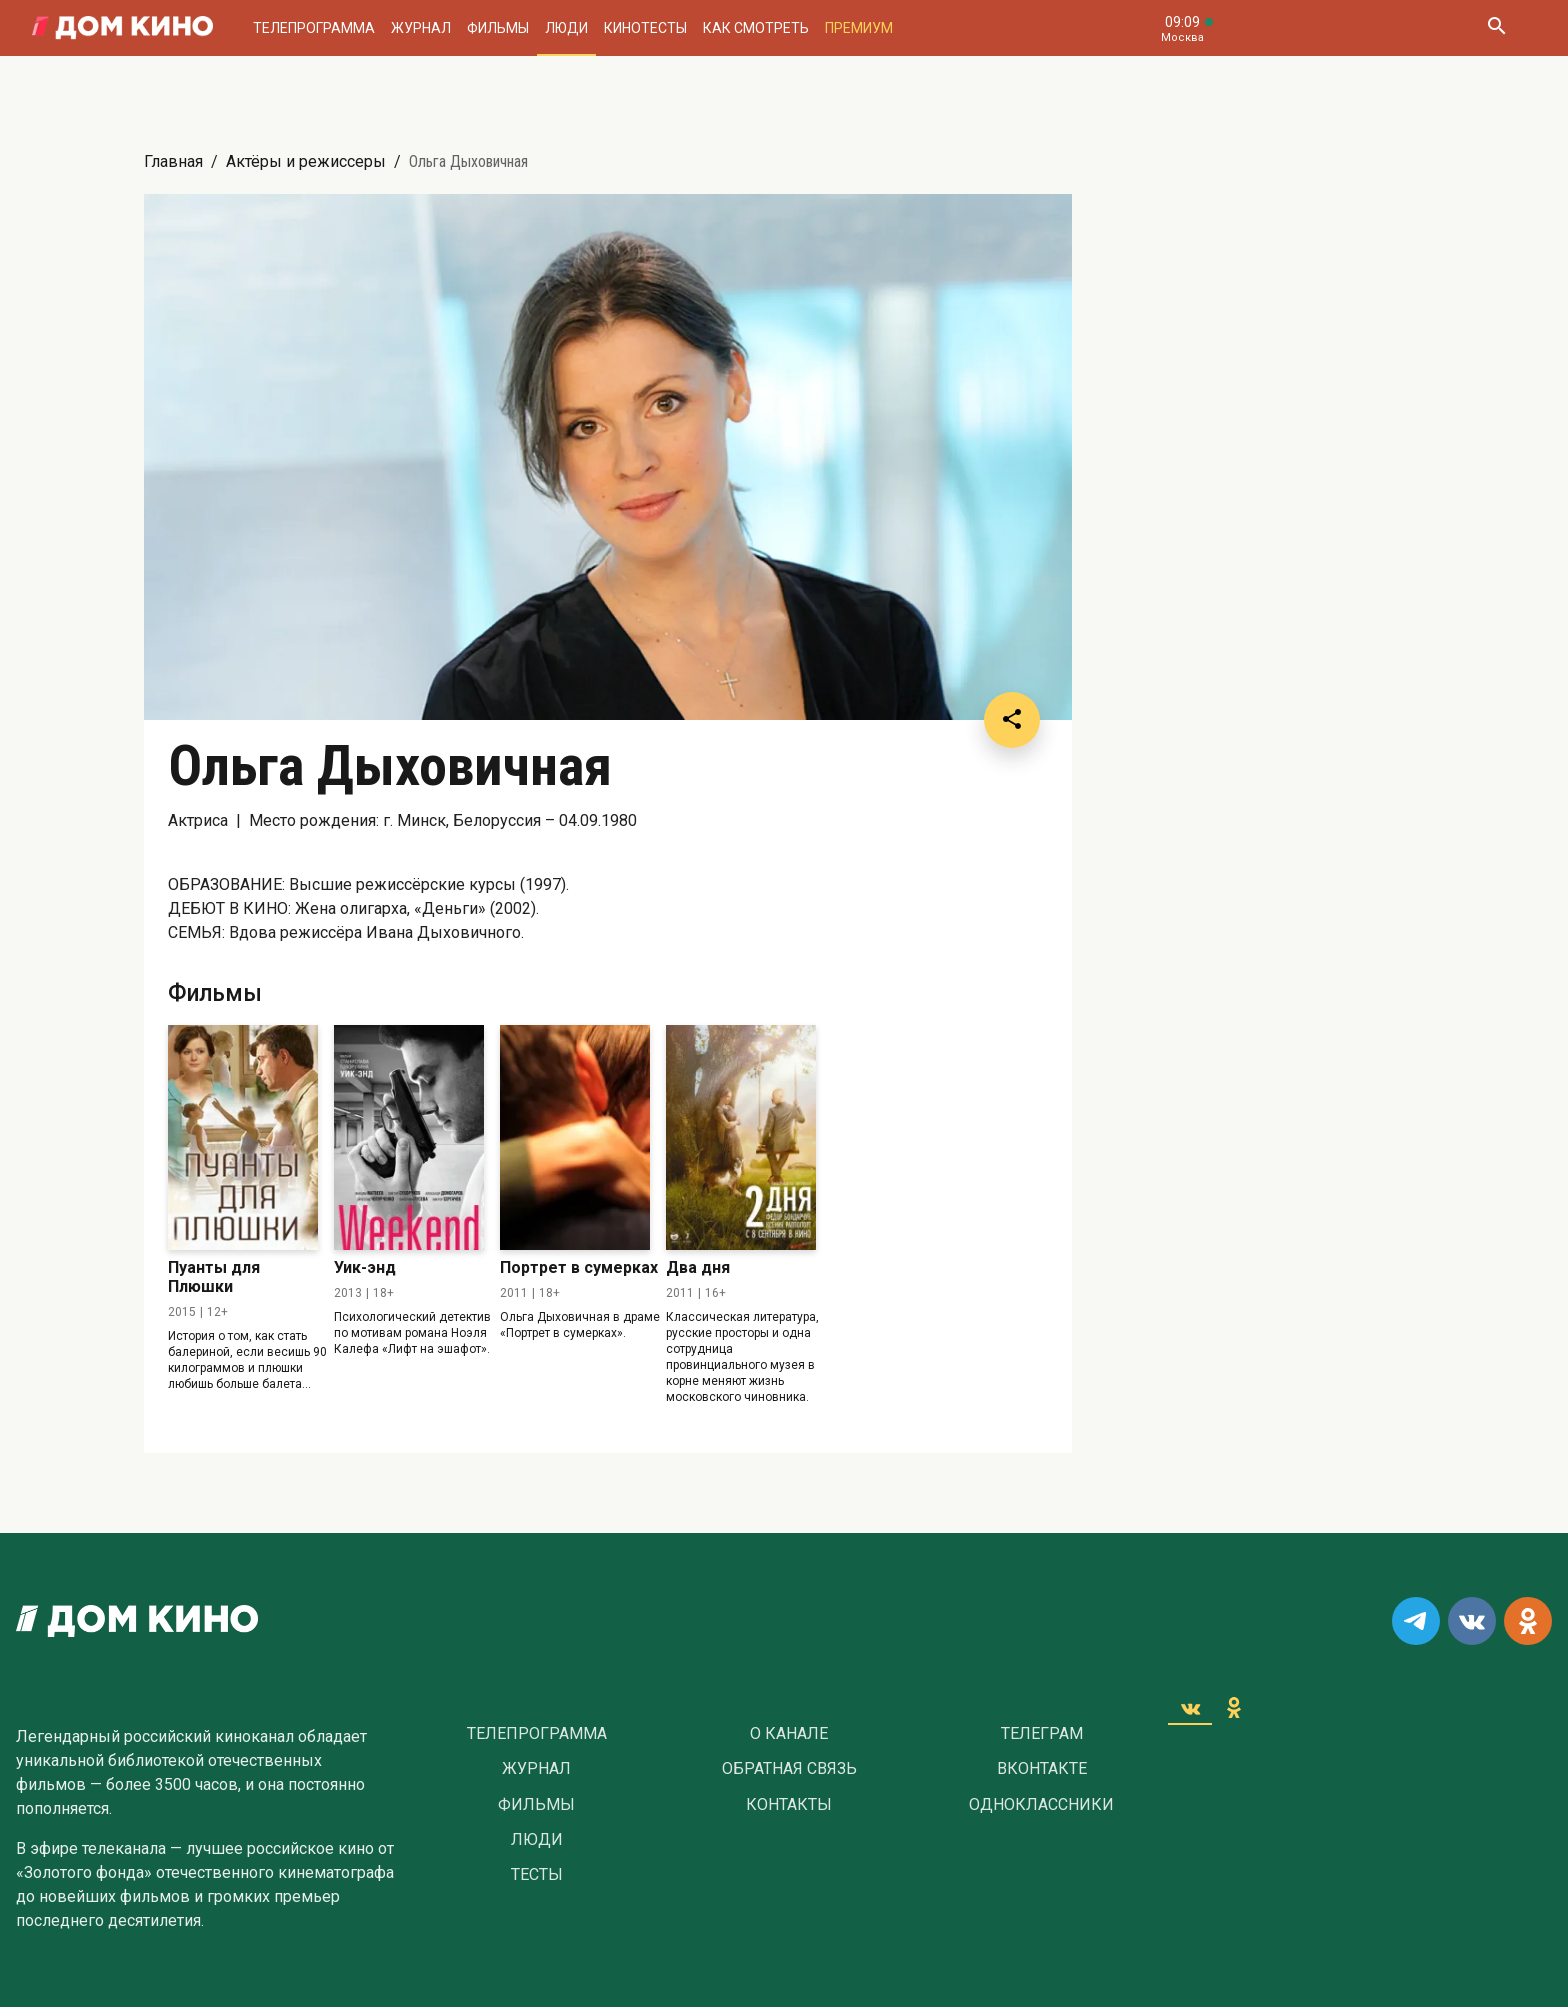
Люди (566, 28)
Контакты (789, 1805)
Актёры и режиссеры (306, 161)
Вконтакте (1042, 1769)
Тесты (537, 1875)
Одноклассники (1041, 1805)
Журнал (421, 28)
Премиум (859, 28)
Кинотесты (645, 28)
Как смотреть (756, 28)
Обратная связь (789, 1769)
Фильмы (498, 28)
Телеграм (1042, 1734)
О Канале (789, 1734)
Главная (173, 161)
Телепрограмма (314, 28)
